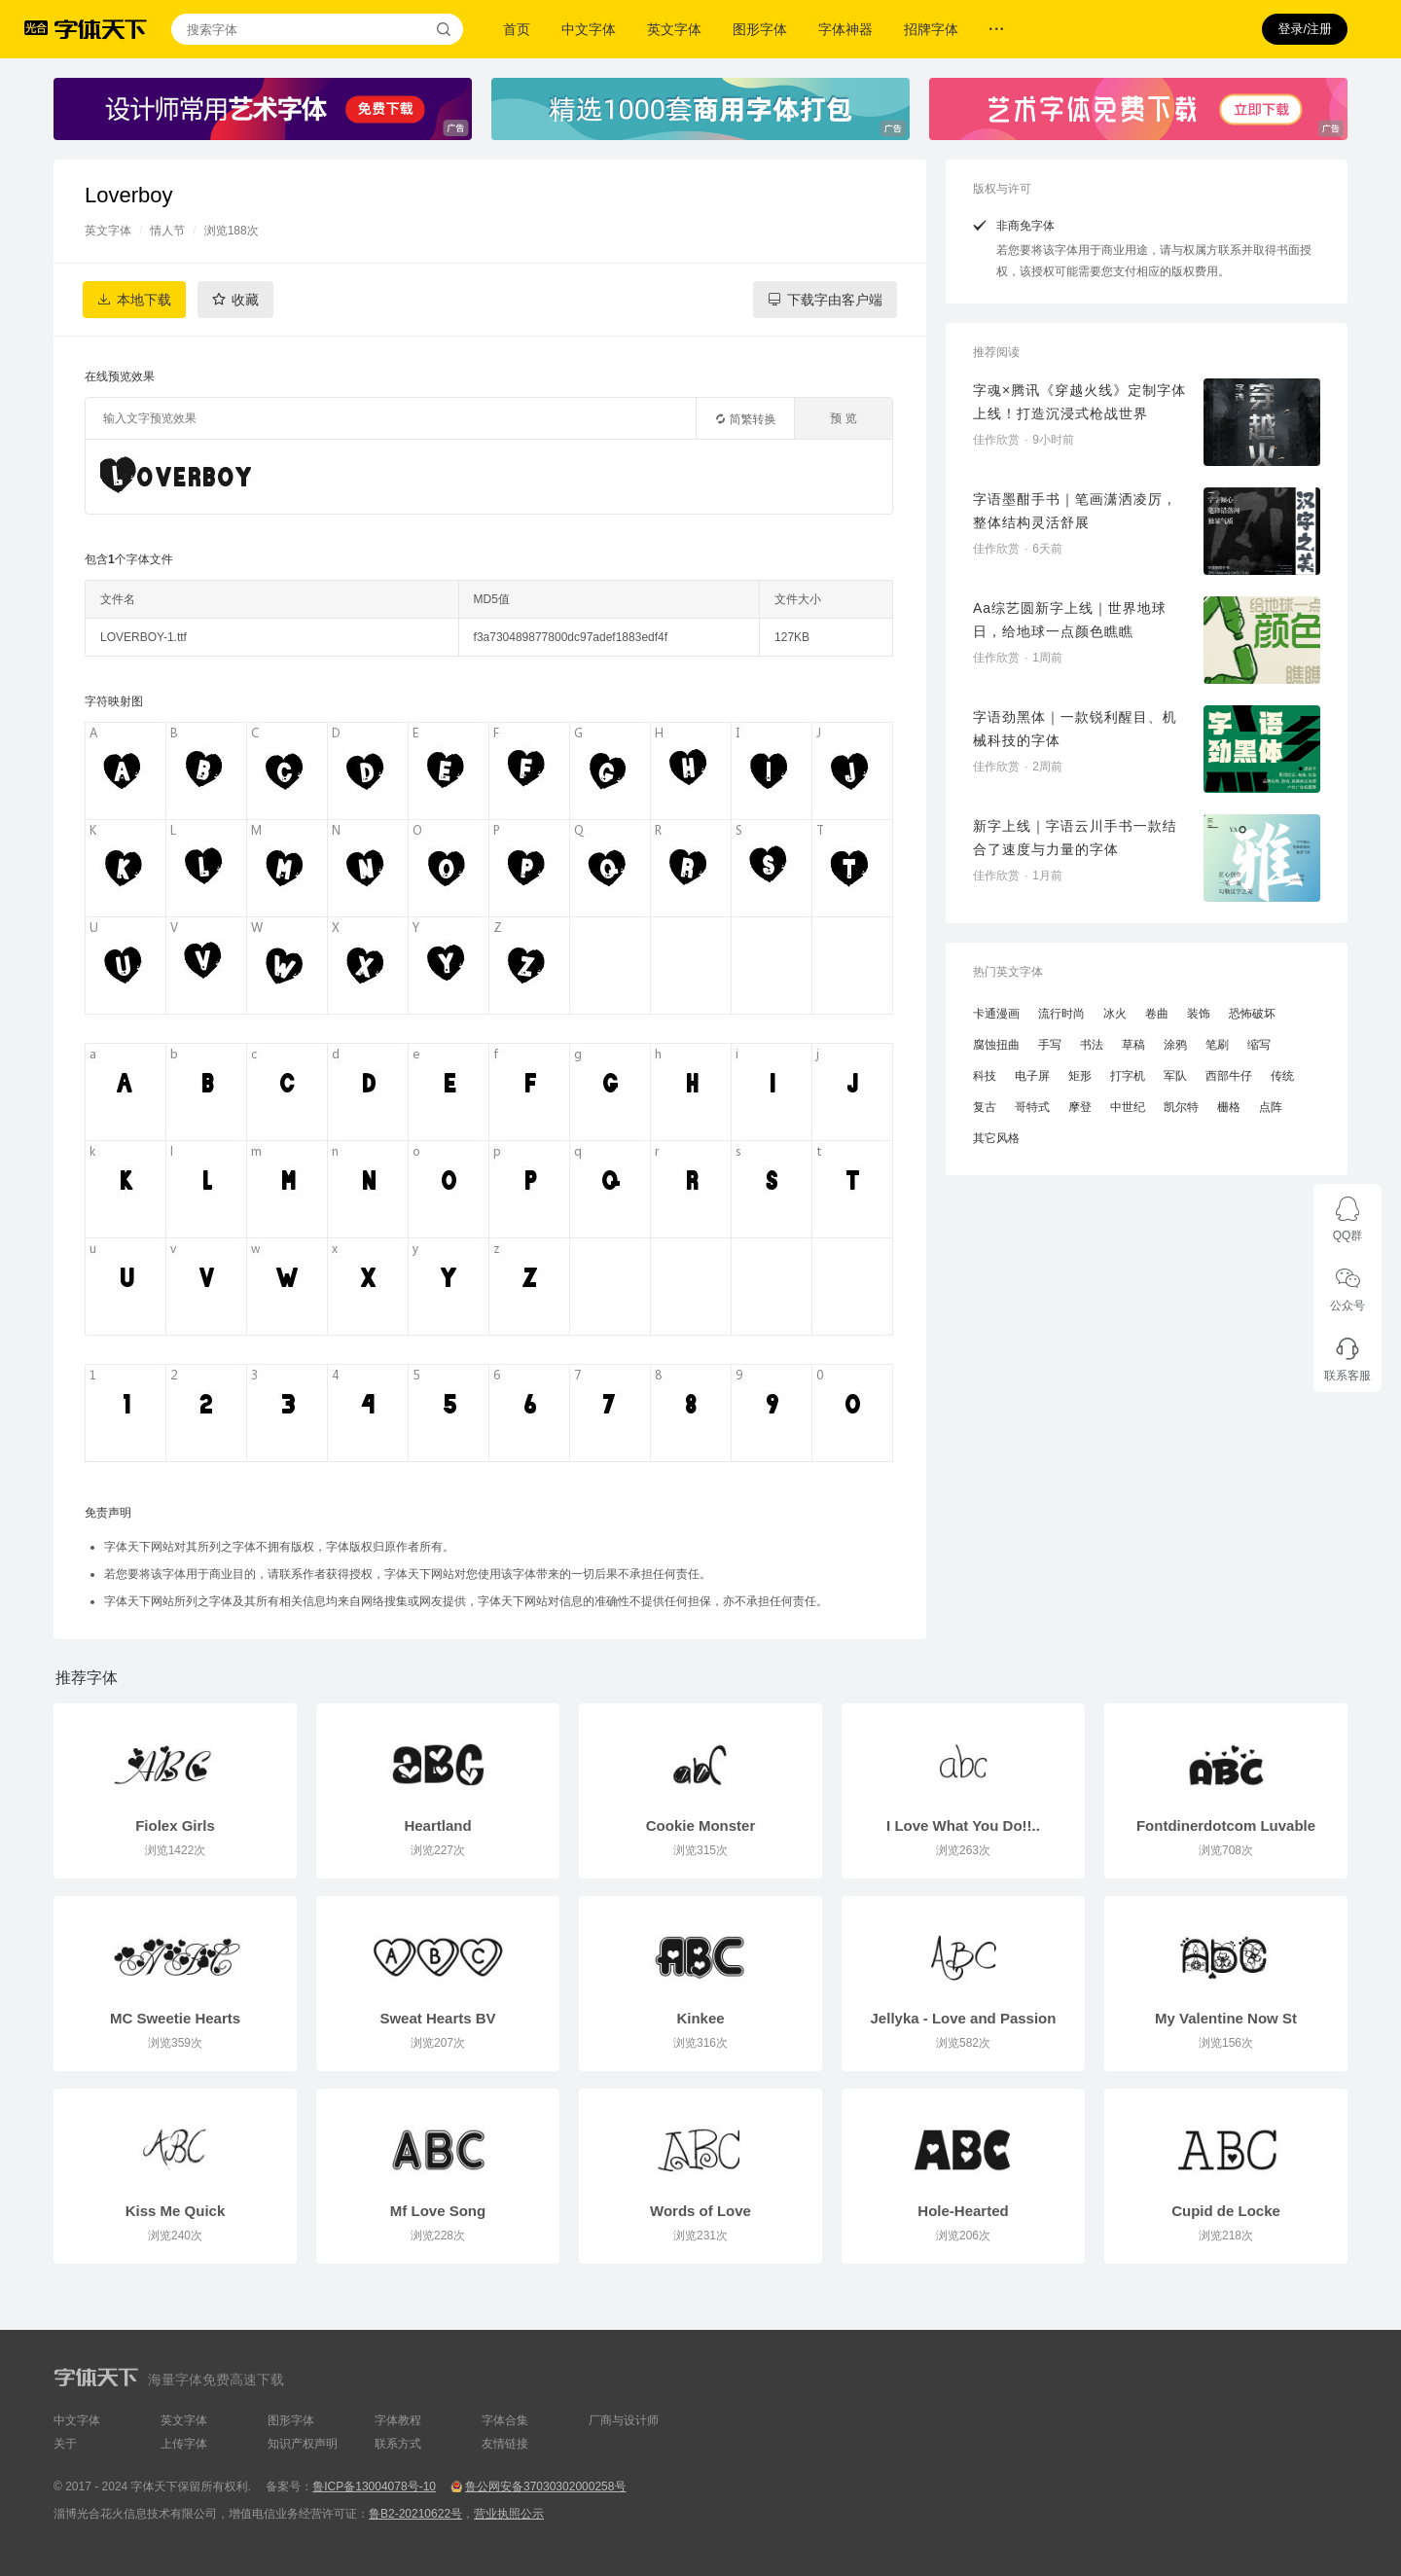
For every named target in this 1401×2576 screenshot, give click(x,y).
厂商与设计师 (624, 2420)
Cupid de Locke (1225, 2210)
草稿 (1133, 1045)
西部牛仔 (1228, 1076)
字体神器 (845, 29)
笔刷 (1217, 1045)
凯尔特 (1181, 1107)
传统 (1282, 1076)
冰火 (1115, 1013)
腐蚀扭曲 (996, 1045)
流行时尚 (1061, 1013)
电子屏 (1032, 1076)
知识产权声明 (303, 2444)
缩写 (1259, 1045)
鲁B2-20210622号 (415, 2514)
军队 (1175, 1076)
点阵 (1270, 1107)
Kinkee (700, 2018)
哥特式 (1032, 1107)
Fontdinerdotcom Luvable (1225, 1825)
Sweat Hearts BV (437, 2018)
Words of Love (700, 2210)
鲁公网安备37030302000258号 (545, 2486)
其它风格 (996, 1138)
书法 (1091, 1045)
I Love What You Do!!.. (963, 1825)
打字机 (1127, 1076)
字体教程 (398, 2420)
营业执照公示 (509, 2514)
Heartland (437, 1825)
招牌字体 (931, 29)
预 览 (843, 418)
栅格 (1228, 1107)
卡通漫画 (996, 1013)
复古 (984, 1107)
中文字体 (588, 29)
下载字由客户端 (834, 299)
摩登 (1080, 1107)
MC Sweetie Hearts (175, 2018)
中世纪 (1127, 1107)
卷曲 (1156, 1013)
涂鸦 (1175, 1045)
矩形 (1080, 1076)
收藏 (245, 299)
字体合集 (505, 2420)
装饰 (1198, 1013)
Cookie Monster (701, 1825)
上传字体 (184, 2444)
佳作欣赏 (996, 440)
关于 (65, 2444)
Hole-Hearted (962, 2210)
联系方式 (398, 2444)
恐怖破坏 (1252, 1013)
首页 (516, 29)
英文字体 (674, 29)
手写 (1049, 1045)
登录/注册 (1304, 28)
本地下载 (144, 299)
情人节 (167, 230)
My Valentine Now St (1226, 2018)
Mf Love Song (437, 2210)
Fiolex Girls (175, 1825)
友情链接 (505, 2444)
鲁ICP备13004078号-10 (374, 2486)
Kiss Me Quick (176, 2210)
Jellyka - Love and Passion (964, 2018)
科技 (984, 1076)
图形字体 (760, 29)
